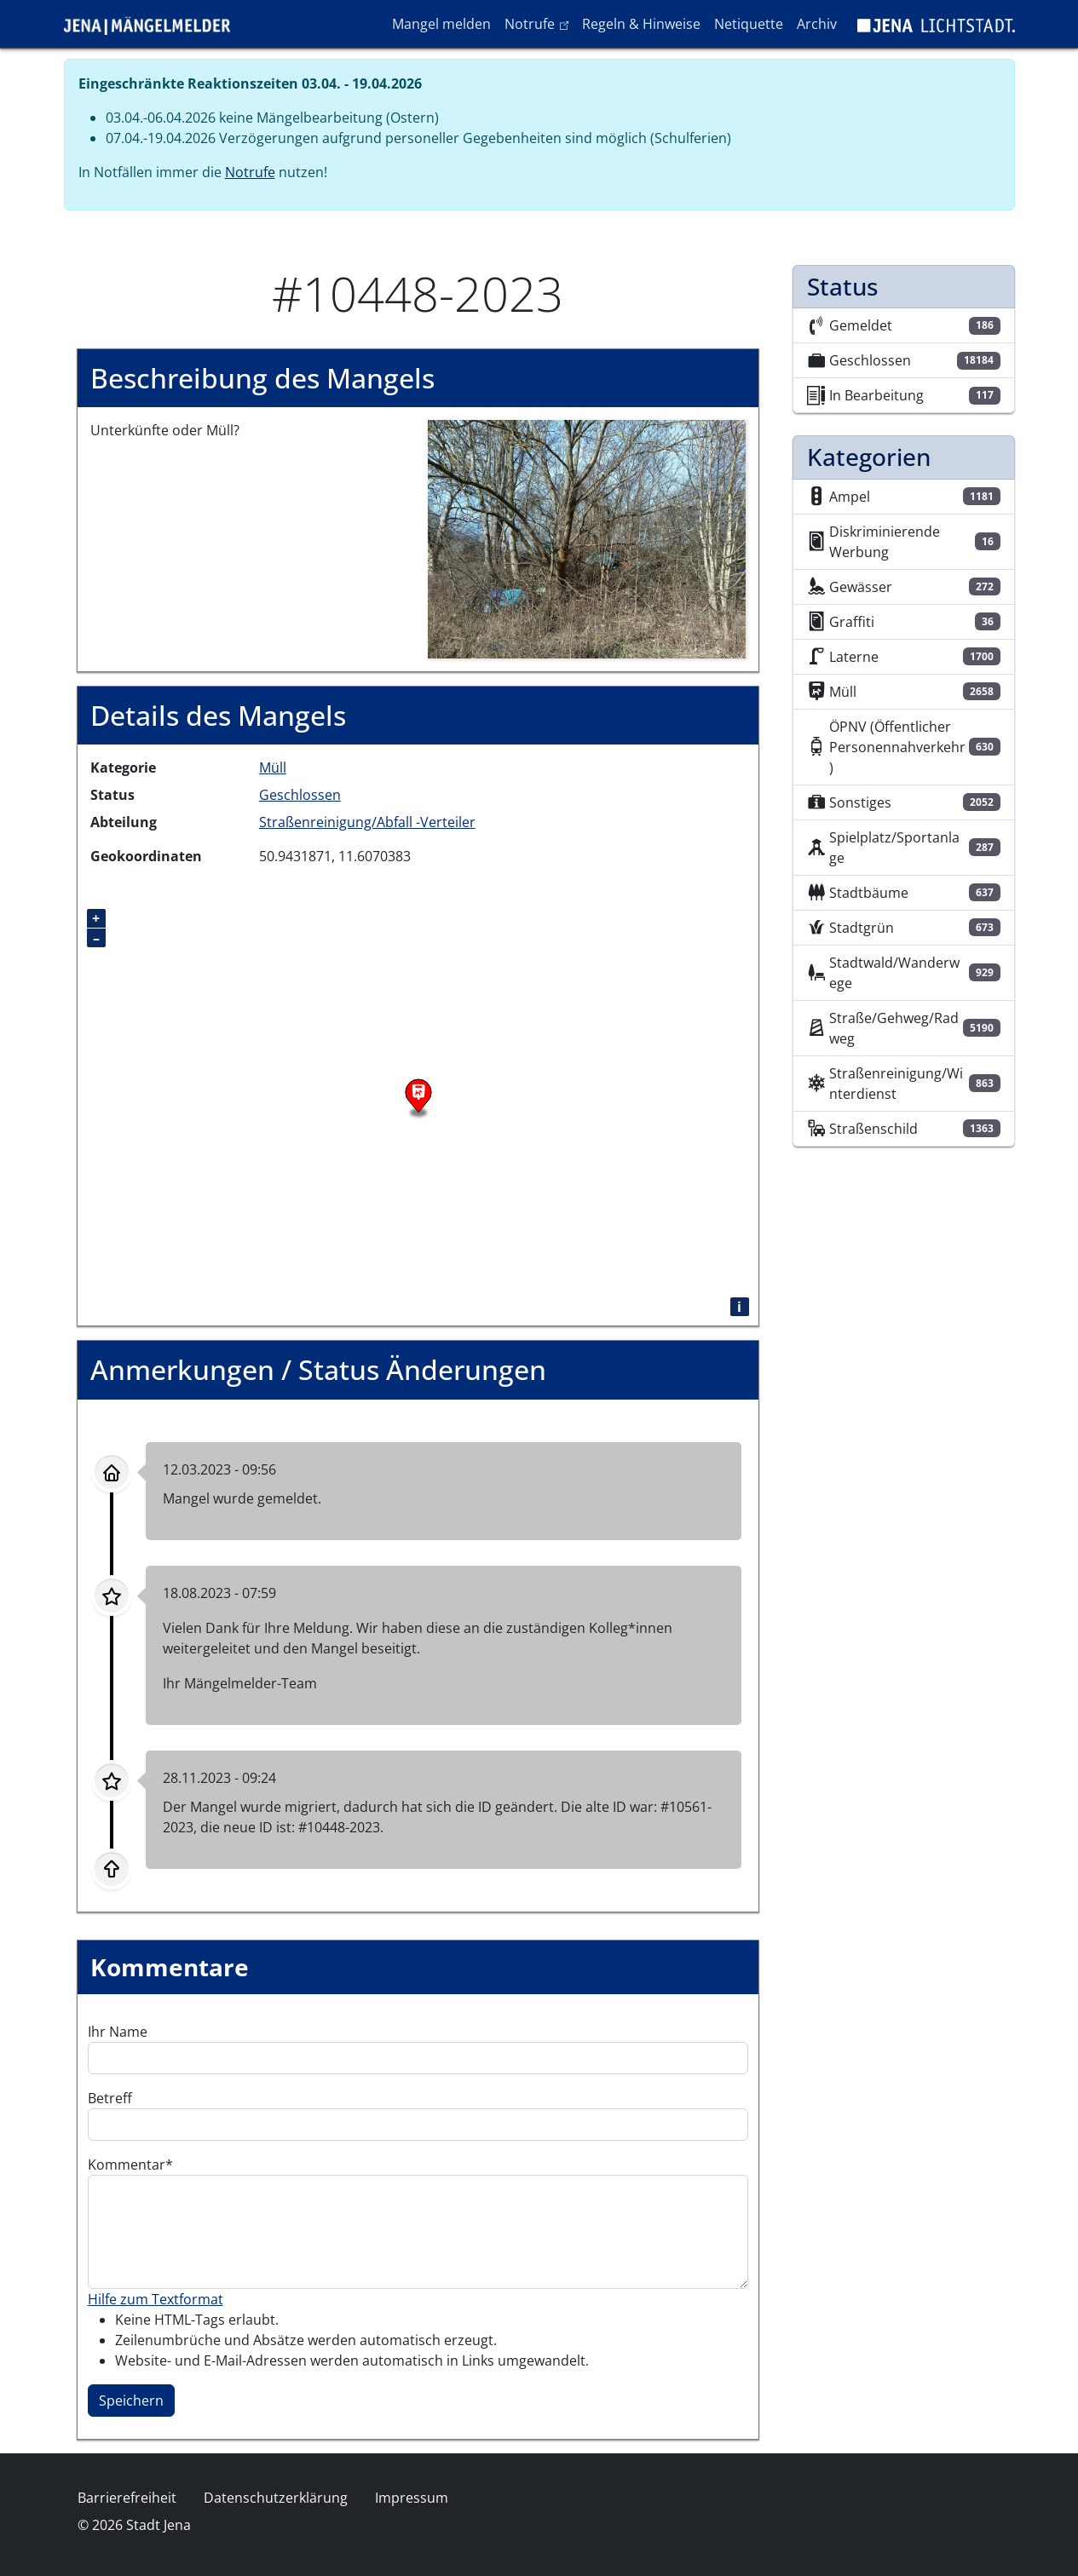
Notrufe (539, 23)
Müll (272, 767)
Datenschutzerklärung (276, 2497)
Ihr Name (117, 2031)
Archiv (817, 23)
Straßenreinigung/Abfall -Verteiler (367, 822)
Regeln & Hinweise (641, 23)
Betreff (110, 2098)
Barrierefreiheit (127, 2497)
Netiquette (748, 23)
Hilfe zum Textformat (155, 2299)
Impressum (411, 2497)
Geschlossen (300, 794)
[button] (587, 537)
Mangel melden (441, 23)
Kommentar (126, 2164)
